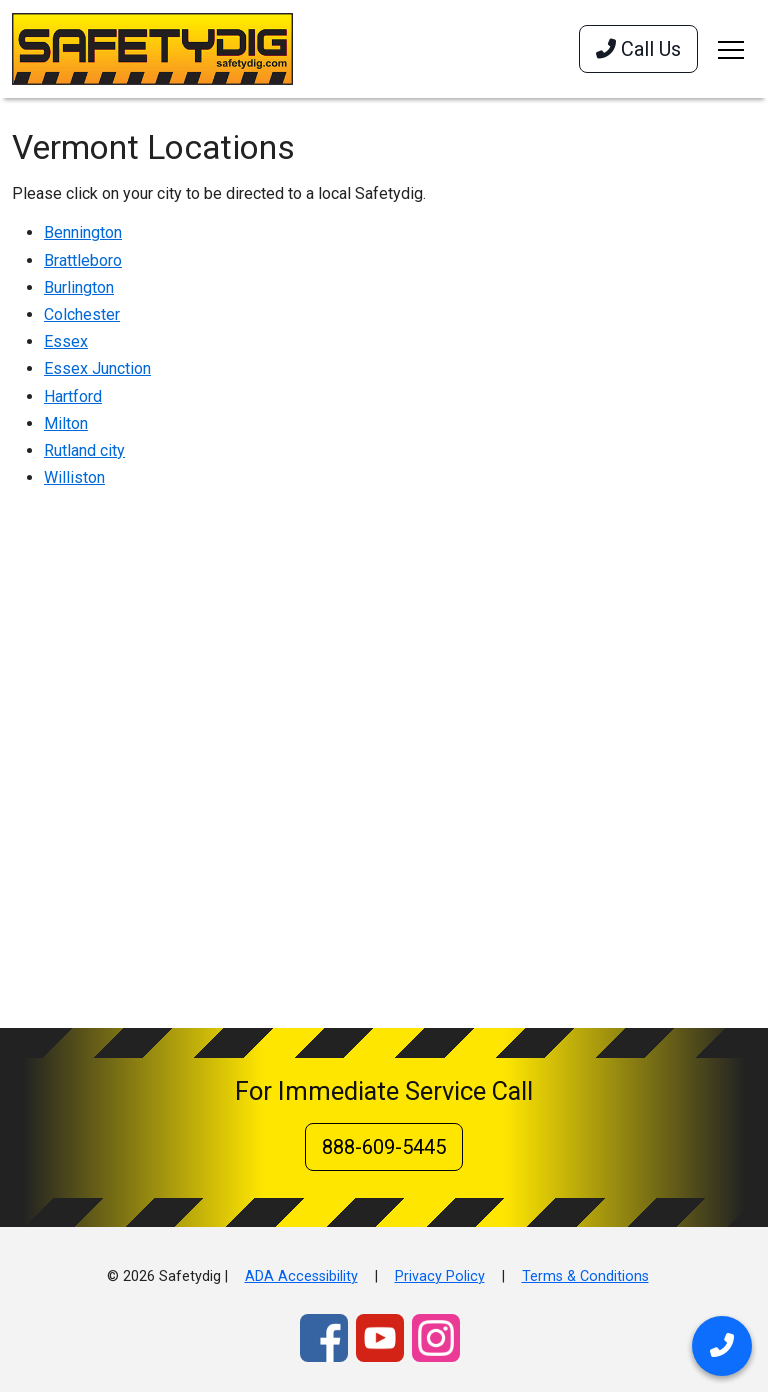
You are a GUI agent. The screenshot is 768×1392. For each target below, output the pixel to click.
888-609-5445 (384, 1147)
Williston (74, 477)
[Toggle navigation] (731, 49)
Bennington (83, 232)
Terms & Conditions (585, 1276)
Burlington (79, 287)
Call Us (638, 49)
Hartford (73, 396)
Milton (66, 423)
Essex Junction (97, 368)
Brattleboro (83, 260)
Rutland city (84, 450)
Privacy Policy (440, 1276)
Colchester (82, 314)
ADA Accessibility (301, 1276)
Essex (66, 341)
